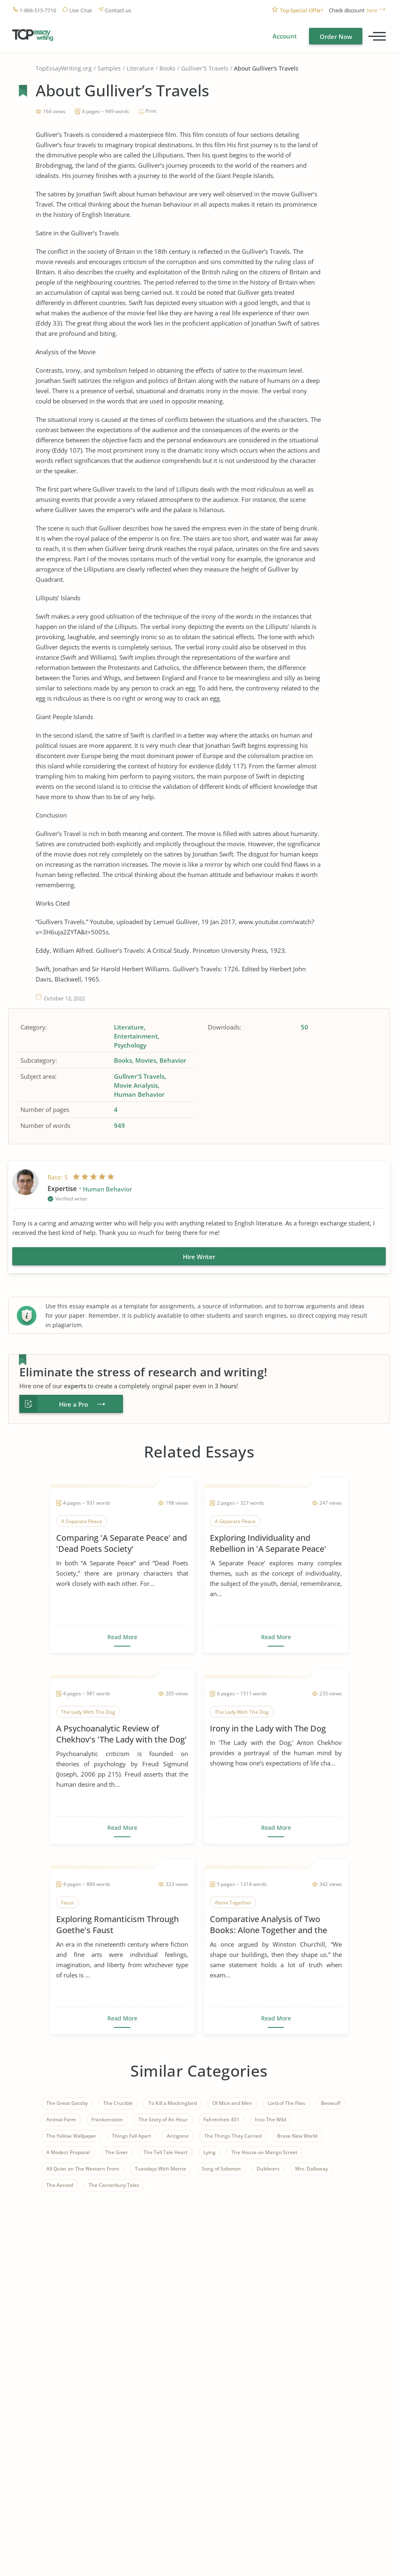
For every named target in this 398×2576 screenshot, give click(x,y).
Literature (140, 68)
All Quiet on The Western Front (82, 2168)
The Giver (116, 2152)
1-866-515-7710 (38, 10)
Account (285, 36)
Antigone (178, 2135)
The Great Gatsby (67, 2103)
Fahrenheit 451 (221, 2119)
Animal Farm (61, 2119)
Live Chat (80, 10)
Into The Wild (270, 2119)
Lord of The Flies (286, 2103)
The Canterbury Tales (114, 2185)
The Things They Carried (233, 2135)
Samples (109, 68)
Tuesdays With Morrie (160, 2168)
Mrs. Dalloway (311, 2168)
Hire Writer (199, 1257)
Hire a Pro (73, 1404)
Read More (122, 1637)
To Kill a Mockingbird (172, 2103)
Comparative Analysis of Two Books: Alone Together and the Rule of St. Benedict (268, 1924)
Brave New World (297, 2135)
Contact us (118, 10)
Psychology (130, 1045)
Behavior (172, 1060)
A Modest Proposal (68, 2152)
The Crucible (118, 2103)
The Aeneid (59, 2185)
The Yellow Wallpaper (71, 2135)
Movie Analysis (136, 1085)
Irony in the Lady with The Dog (268, 1728)
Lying (209, 2152)
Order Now (336, 36)
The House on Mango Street (264, 2152)
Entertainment (136, 1036)
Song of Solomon (221, 2168)
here (372, 10)
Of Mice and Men (232, 2103)
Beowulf (330, 2103)
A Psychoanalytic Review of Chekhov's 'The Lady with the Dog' (121, 1734)
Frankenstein (107, 2119)
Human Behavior (139, 1094)
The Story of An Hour (163, 2119)
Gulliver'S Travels (204, 68)
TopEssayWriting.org (64, 68)
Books (167, 68)
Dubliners (268, 2168)
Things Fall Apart (131, 2135)
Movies (145, 1060)
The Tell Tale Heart (165, 2152)
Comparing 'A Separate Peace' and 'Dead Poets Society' (121, 1543)
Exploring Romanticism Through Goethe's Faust (117, 1924)
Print (151, 110)
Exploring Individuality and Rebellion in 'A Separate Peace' (268, 1543)
